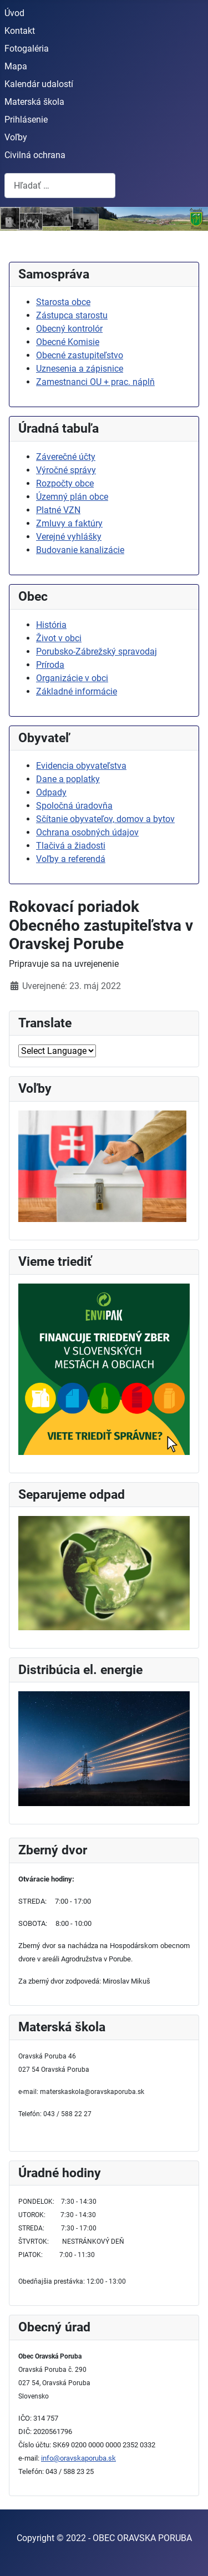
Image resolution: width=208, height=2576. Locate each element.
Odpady (51, 792)
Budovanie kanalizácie (80, 550)
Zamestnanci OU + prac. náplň (95, 382)
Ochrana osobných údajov (87, 832)
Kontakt (19, 31)
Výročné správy (66, 470)
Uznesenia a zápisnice (79, 368)
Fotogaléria (26, 48)
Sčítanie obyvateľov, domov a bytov (105, 819)
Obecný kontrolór (69, 328)
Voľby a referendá (70, 859)
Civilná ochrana (34, 155)
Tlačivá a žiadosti (70, 845)
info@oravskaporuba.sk (78, 2458)
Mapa (15, 66)
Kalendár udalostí (38, 84)
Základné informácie (76, 691)
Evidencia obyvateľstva (81, 765)
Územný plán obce (72, 496)
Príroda (50, 665)
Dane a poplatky (68, 779)
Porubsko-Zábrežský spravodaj (96, 651)
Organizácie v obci (72, 678)
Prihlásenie (26, 119)
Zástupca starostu (72, 315)
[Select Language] (57, 1050)
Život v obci (59, 638)
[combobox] (59, 185)
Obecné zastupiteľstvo (79, 355)
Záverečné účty (65, 457)
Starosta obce (63, 302)
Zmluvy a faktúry (69, 523)
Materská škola (34, 102)
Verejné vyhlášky (69, 536)
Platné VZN (58, 510)
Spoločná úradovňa (74, 805)
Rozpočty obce (65, 483)
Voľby (15, 137)
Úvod (14, 13)
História (51, 625)
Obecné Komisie (67, 342)
